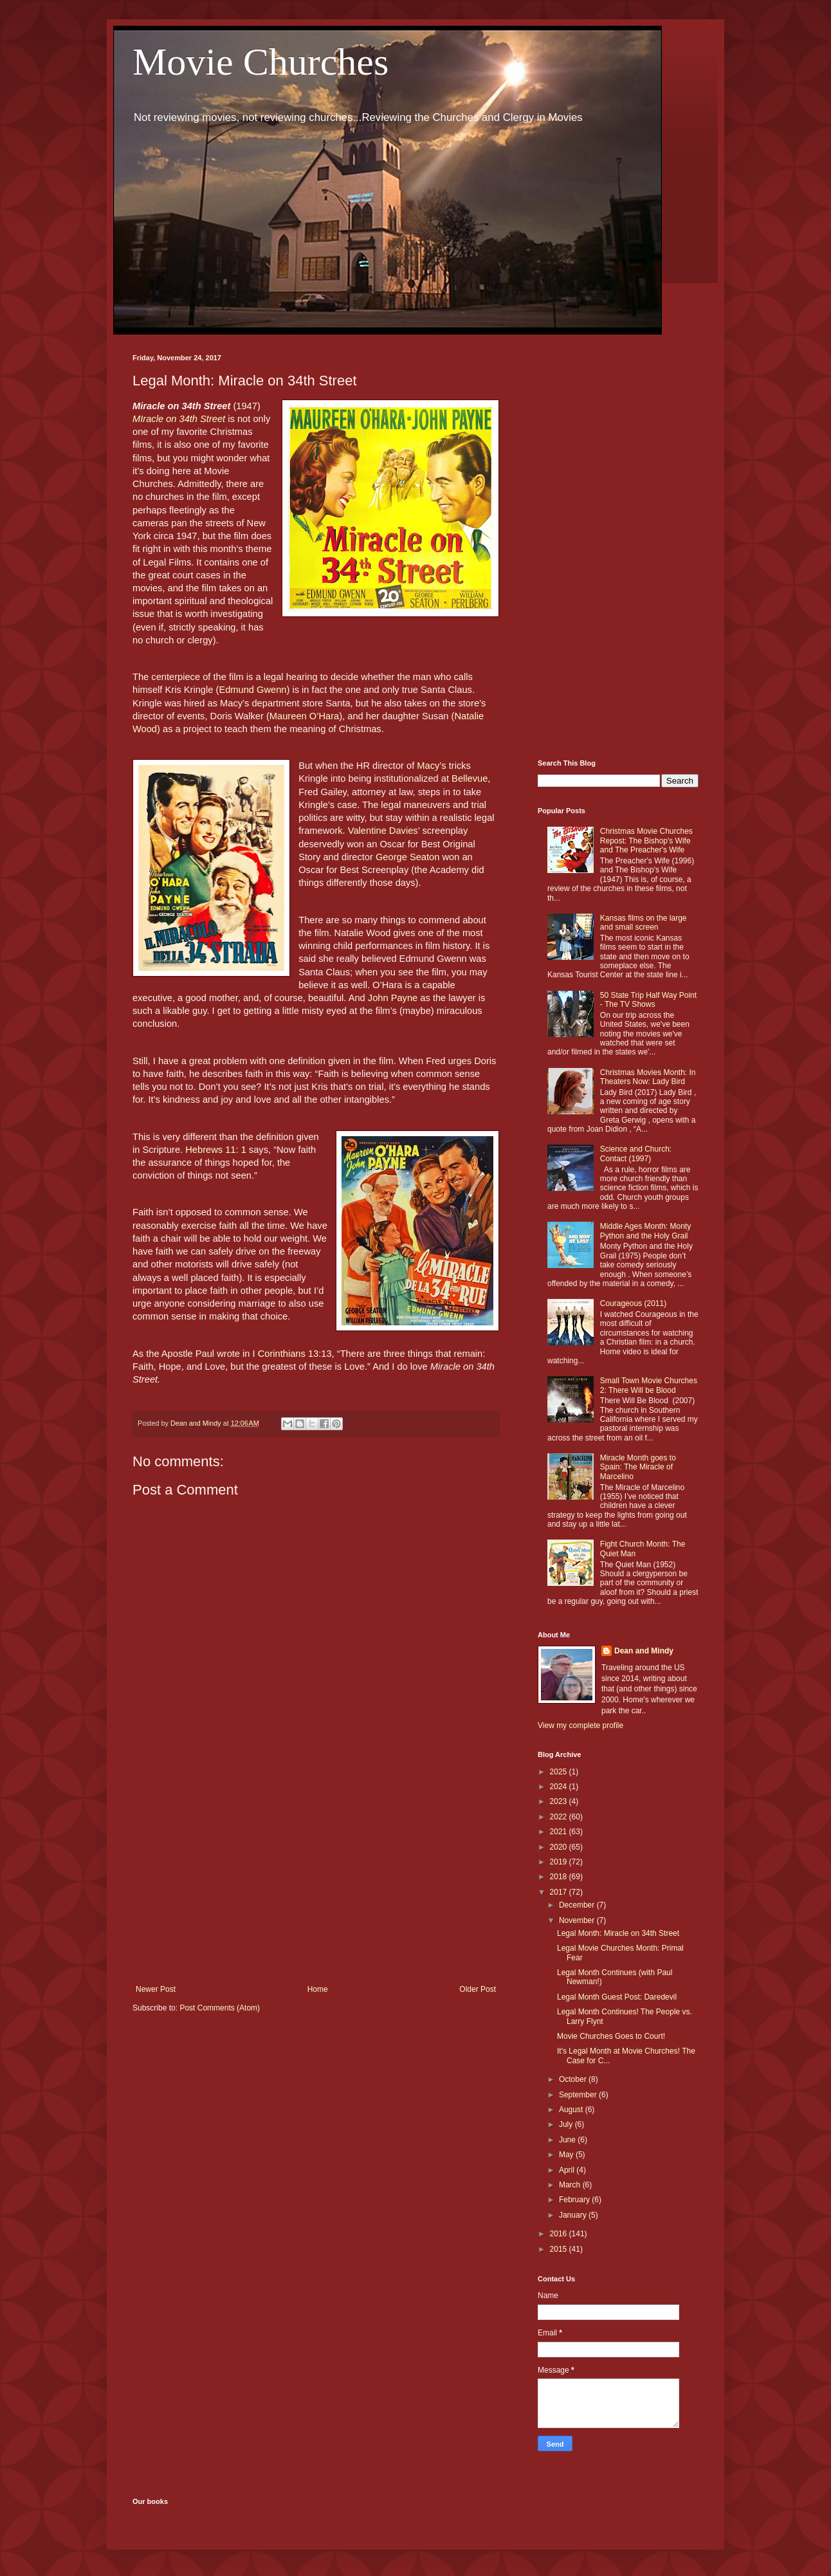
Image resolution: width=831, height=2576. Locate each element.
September (579, 2094)
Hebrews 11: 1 (217, 1150)
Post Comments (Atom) (219, 2007)
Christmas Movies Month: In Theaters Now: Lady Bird (648, 1077)
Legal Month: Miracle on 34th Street (618, 1933)
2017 (559, 1892)
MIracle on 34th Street (178, 419)
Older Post (477, 1989)
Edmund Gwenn (252, 690)
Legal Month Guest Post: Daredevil (617, 1996)
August (572, 2109)
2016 (559, 2233)
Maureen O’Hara (304, 716)
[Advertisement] (315, 1879)
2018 (559, 1876)
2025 (559, 1771)
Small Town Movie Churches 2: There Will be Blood (648, 1385)
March (571, 2184)
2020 (559, 1847)
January (574, 2215)
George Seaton (407, 857)
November (578, 1920)
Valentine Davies (383, 830)
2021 (559, 1831)
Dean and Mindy (643, 1650)
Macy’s (431, 765)
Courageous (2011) (633, 1303)
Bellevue (470, 778)
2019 (559, 1861)
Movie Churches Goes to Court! (611, 2036)
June (568, 2139)
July (567, 2124)
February (575, 2199)
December (578, 1904)
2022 (559, 1816)
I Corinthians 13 (284, 1353)
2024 (559, 1786)
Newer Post (156, 1989)
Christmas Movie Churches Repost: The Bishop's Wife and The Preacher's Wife (646, 840)
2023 (559, 1801)
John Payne (392, 998)
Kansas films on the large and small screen (643, 923)
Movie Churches (260, 62)
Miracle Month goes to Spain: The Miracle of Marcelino (638, 1467)
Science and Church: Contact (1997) (635, 1154)
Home (317, 1989)
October (574, 2079)
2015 (559, 2249)
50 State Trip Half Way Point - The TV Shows (648, 1000)
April (567, 2170)
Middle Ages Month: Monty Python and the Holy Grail (645, 1231)
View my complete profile (580, 1725)
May (567, 2154)
